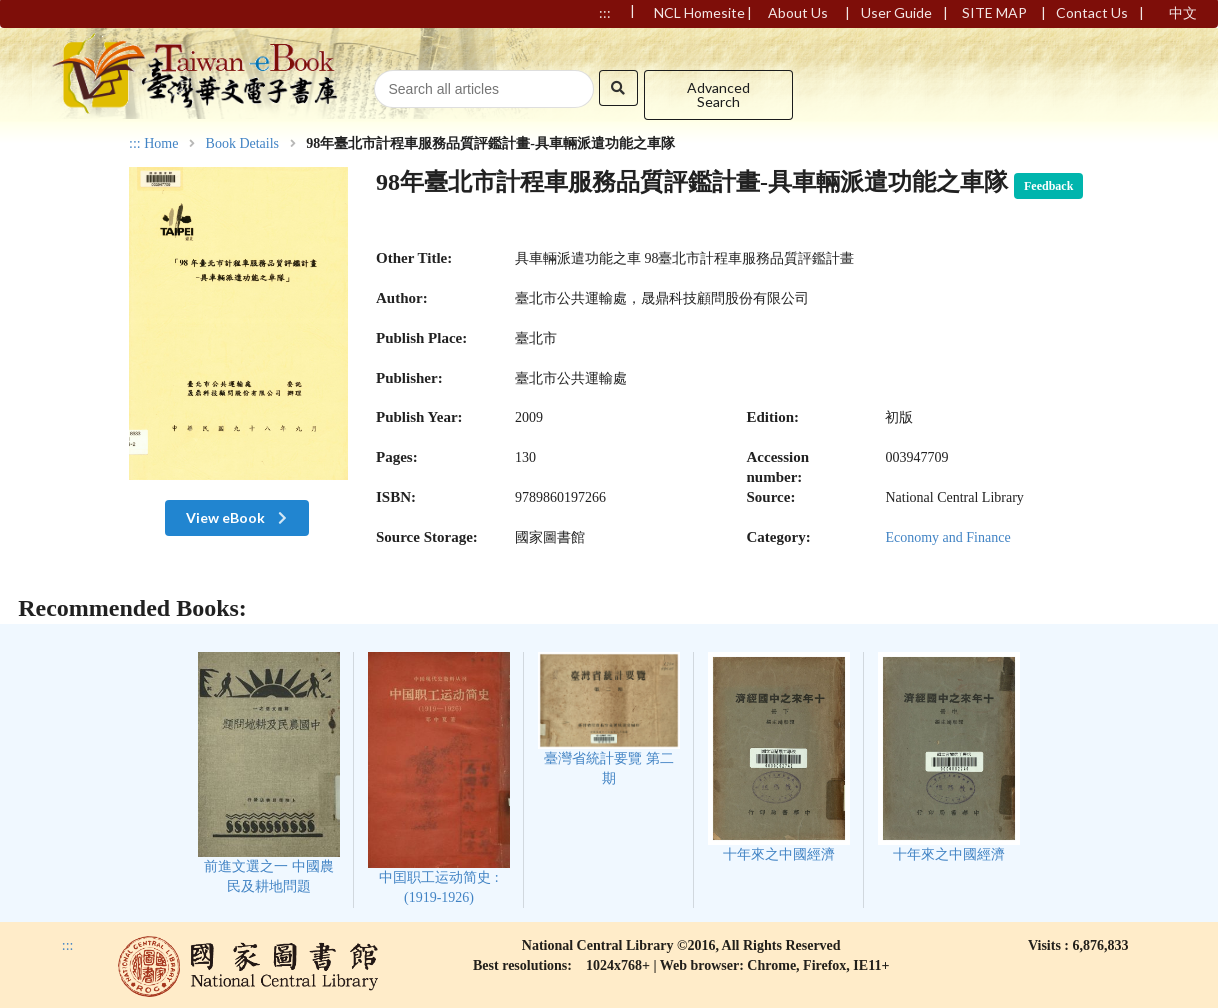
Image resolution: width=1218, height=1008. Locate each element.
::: (135, 143)
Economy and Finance (947, 537)
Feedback (1048, 186)
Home (161, 144)
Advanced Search (718, 94)
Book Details (243, 144)
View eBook (238, 517)
